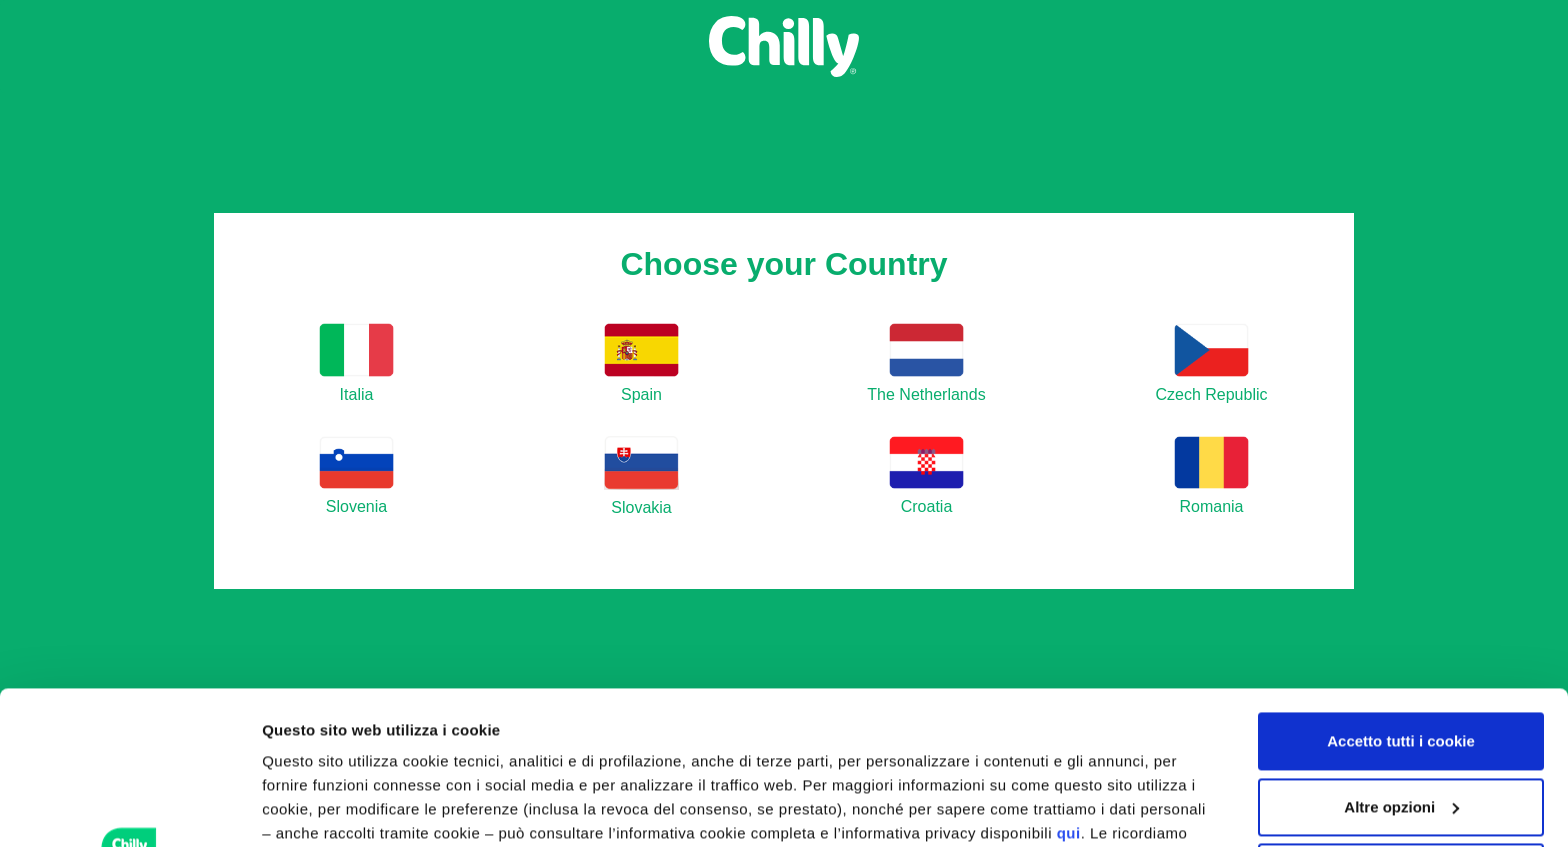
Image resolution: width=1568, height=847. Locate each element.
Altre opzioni (308, 807)
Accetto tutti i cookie (1401, 588)
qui (1069, 680)
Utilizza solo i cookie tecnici (1401, 719)
